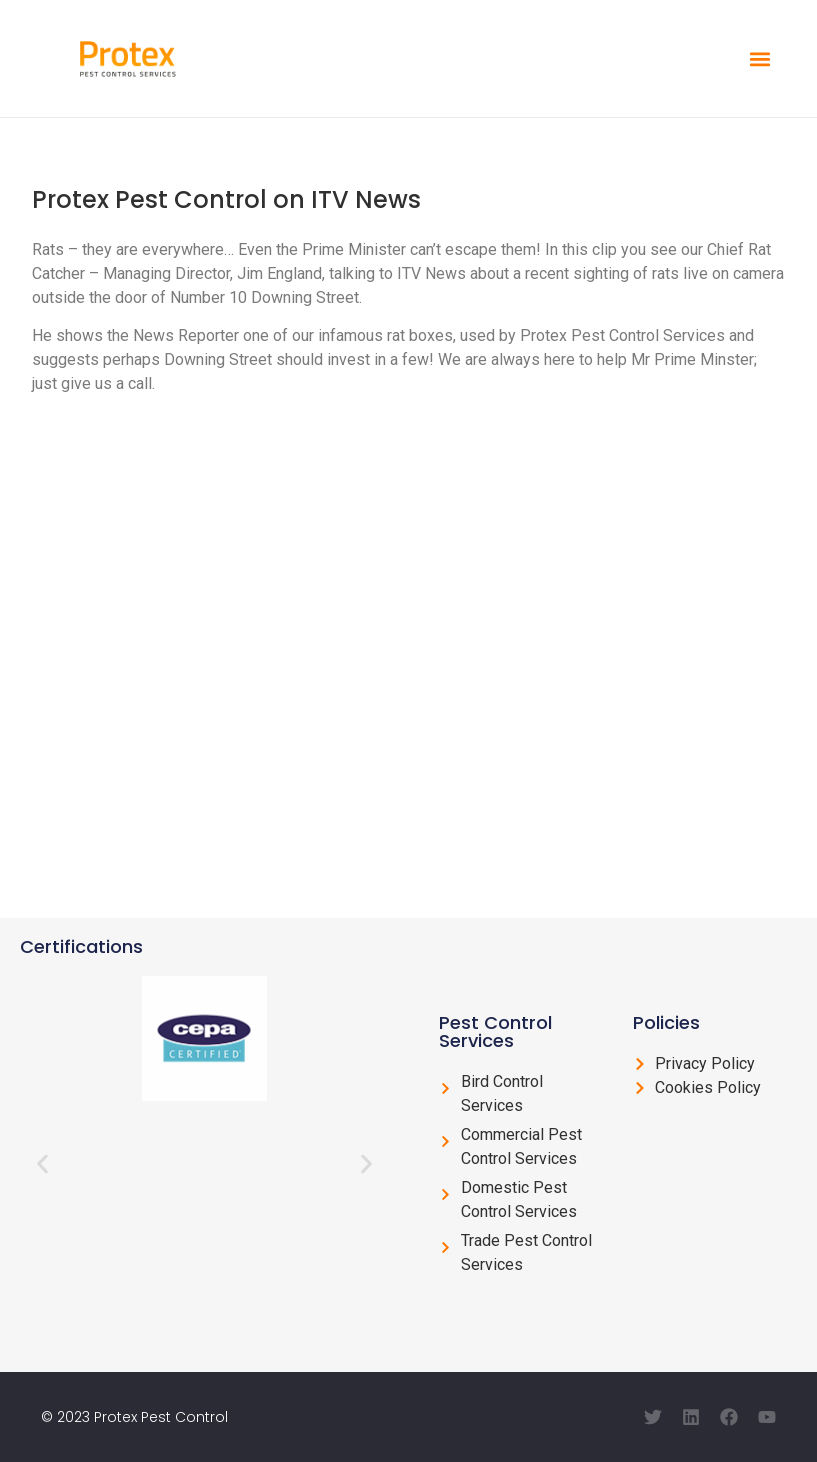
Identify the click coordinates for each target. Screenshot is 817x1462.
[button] (759, 58)
